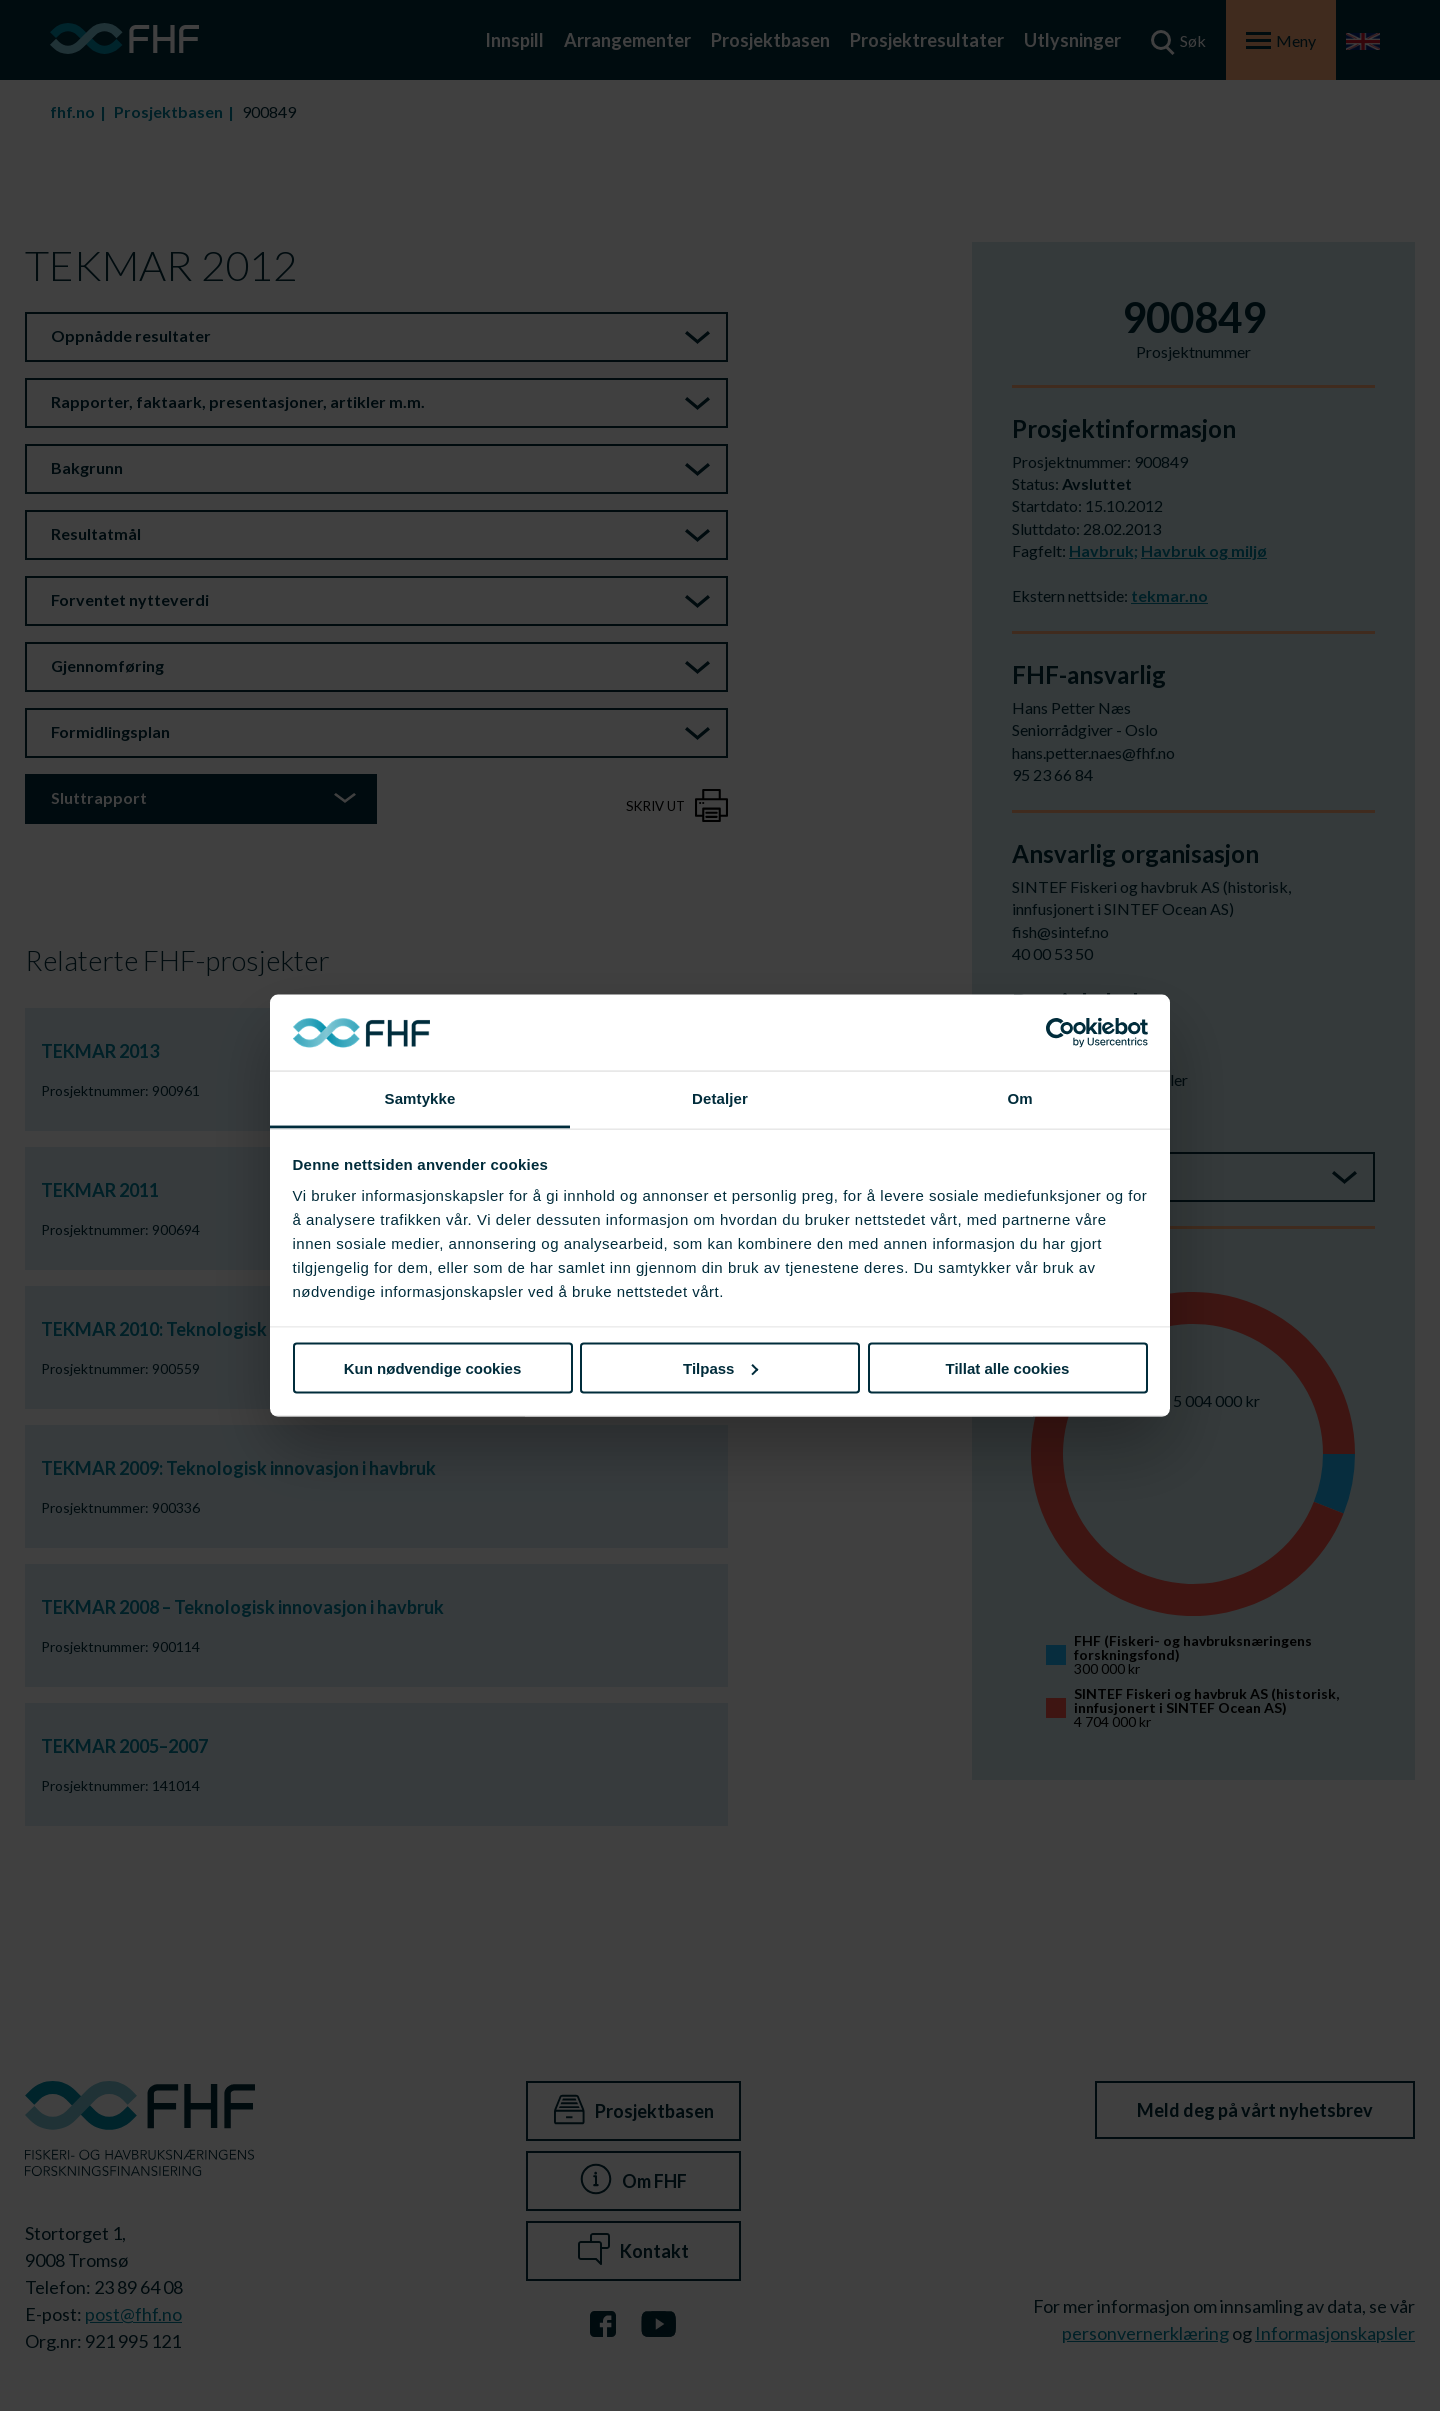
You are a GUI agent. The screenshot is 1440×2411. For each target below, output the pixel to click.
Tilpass (720, 1367)
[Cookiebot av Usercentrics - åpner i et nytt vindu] (1060, 1033)
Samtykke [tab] (420, 1098)
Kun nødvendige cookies (433, 1367)
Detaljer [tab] (720, 1098)
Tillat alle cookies (1008, 1367)
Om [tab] (1019, 1098)
